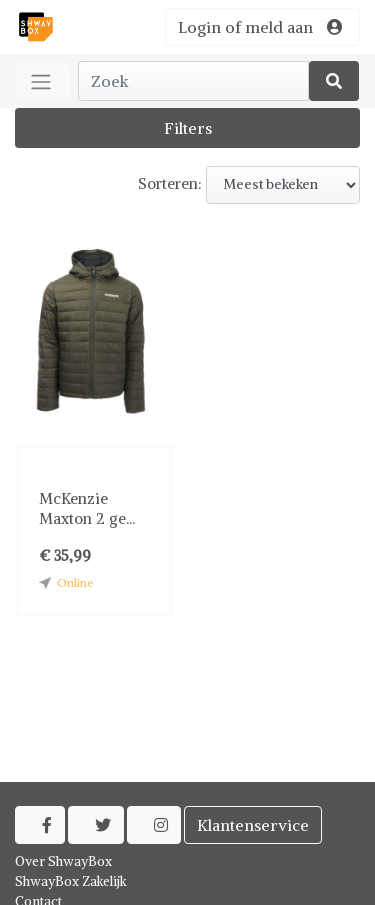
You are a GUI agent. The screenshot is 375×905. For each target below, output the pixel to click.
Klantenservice (253, 825)
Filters (188, 128)
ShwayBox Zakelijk (71, 881)
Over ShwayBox (63, 861)
